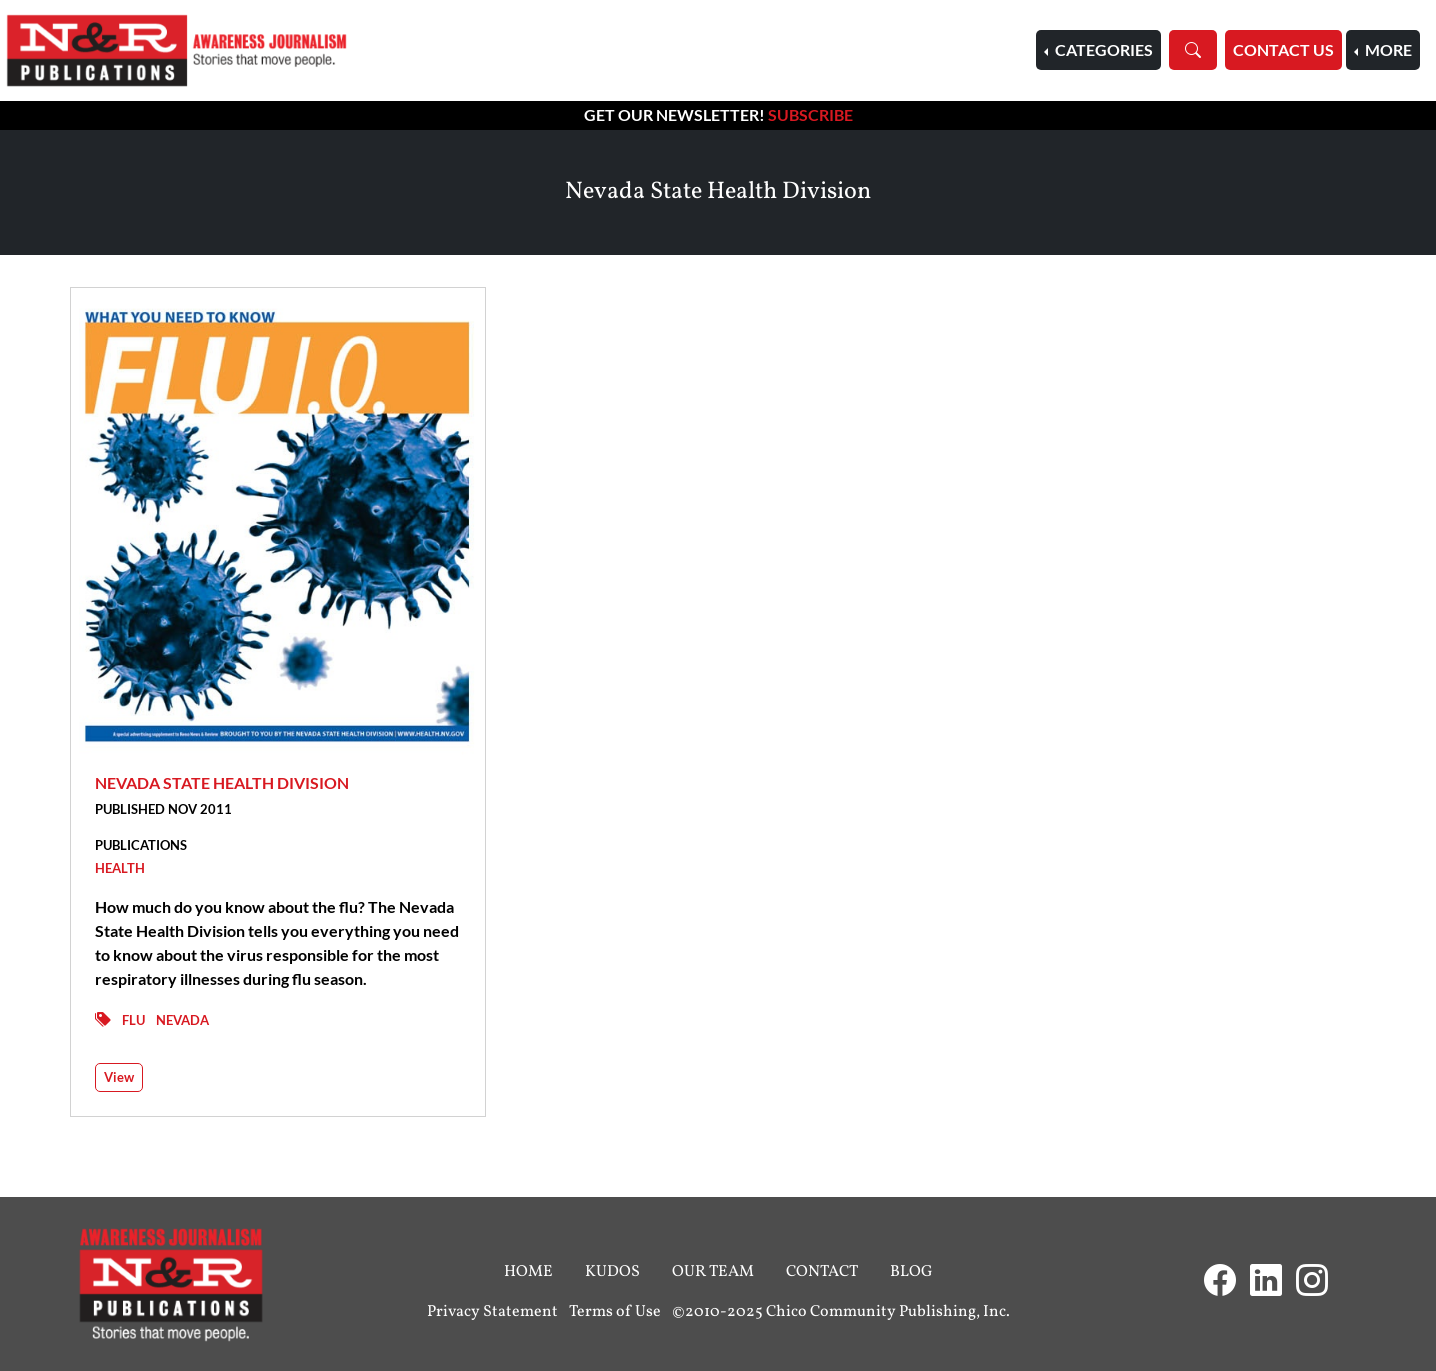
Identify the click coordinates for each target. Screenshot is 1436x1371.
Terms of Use (615, 1312)
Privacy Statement (492, 1312)
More (1387, 49)
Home (528, 1272)
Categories (1102, 49)
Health (120, 868)
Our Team (713, 1272)
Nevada (182, 1020)
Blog (911, 1272)
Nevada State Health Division (222, 782)
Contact (822, 1272)
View (119, 1077)
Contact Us (1283, 49)
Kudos (612, 1272)
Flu (133, 1020)
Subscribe (810, 114)
